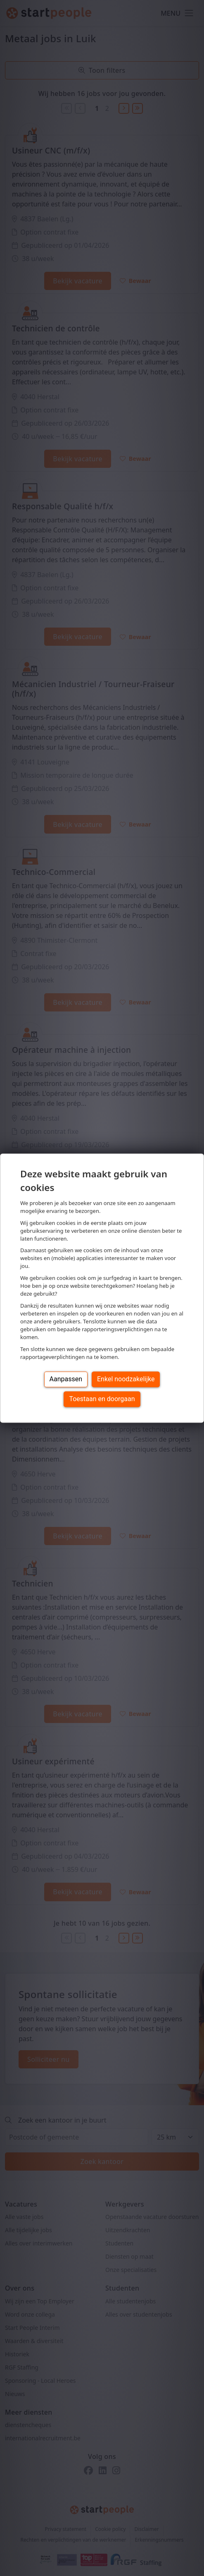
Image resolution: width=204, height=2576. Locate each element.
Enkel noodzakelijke (125, 1379)
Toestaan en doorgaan (102, 1399)
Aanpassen (66, 1379)
